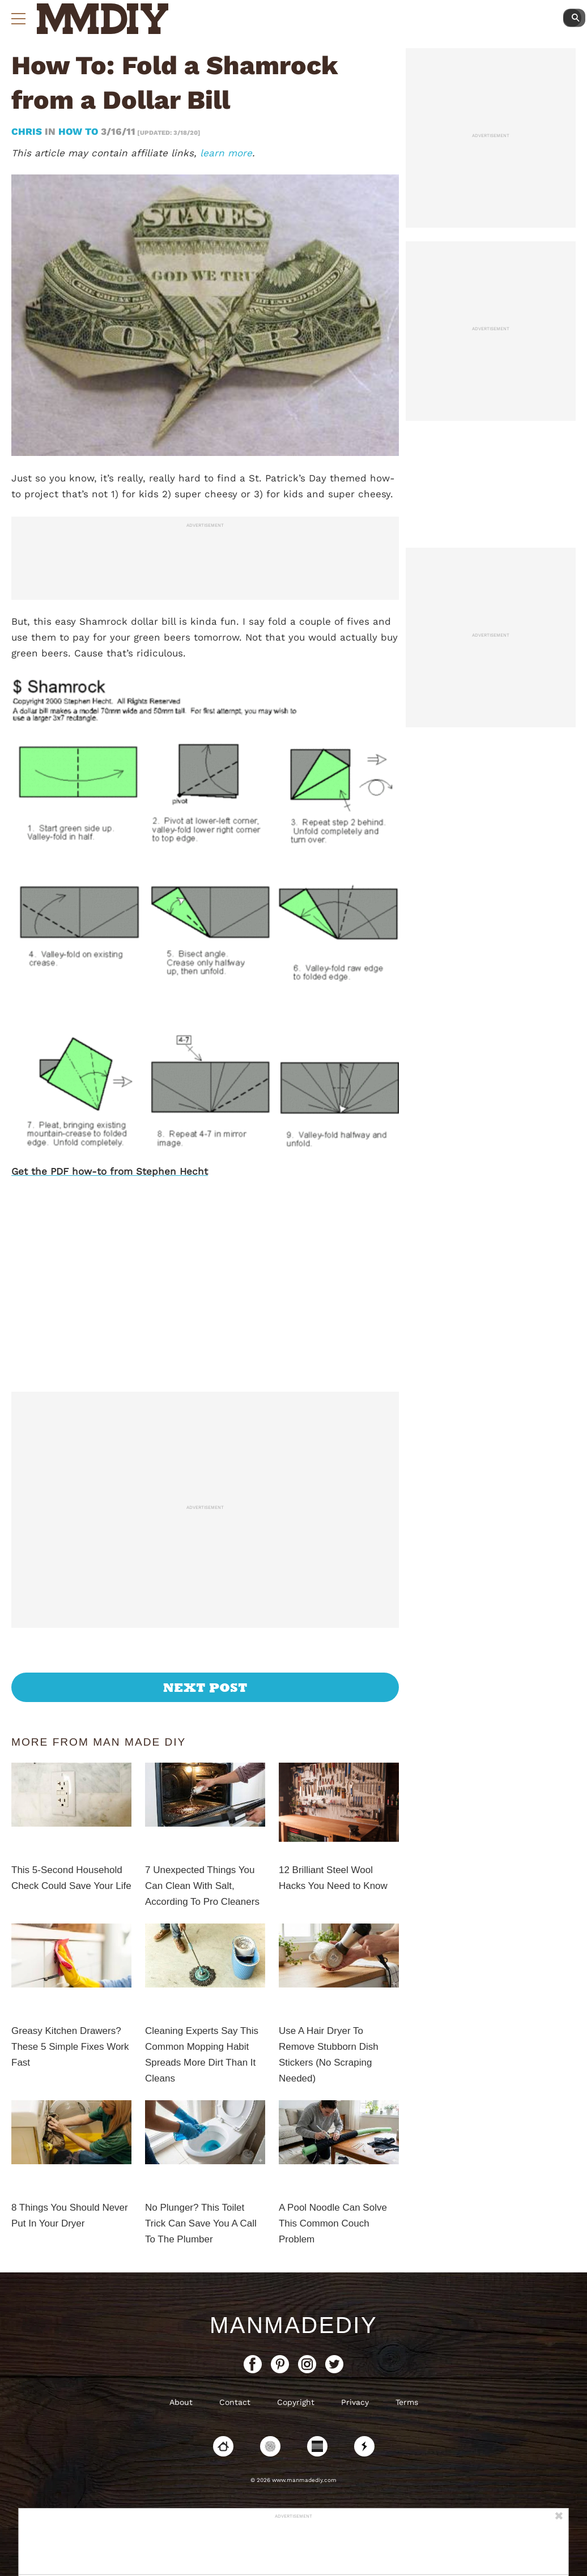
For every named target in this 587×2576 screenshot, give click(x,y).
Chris (28, 131)
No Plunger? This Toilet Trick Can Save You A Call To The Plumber (201, 2223)
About (181, 2402)
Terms (406, 2402)
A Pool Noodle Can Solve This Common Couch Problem (333, 2223)
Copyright (295, 2402)
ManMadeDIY (293, 2325)
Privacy (355, 2402)
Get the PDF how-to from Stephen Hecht (109, 1171)
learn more (226, 153)
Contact (234, 2402)
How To (78, 131)
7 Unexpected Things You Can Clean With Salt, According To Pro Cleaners (202, 1886)
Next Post (205, 1687)
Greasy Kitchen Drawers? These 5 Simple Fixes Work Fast (70, 2046)
